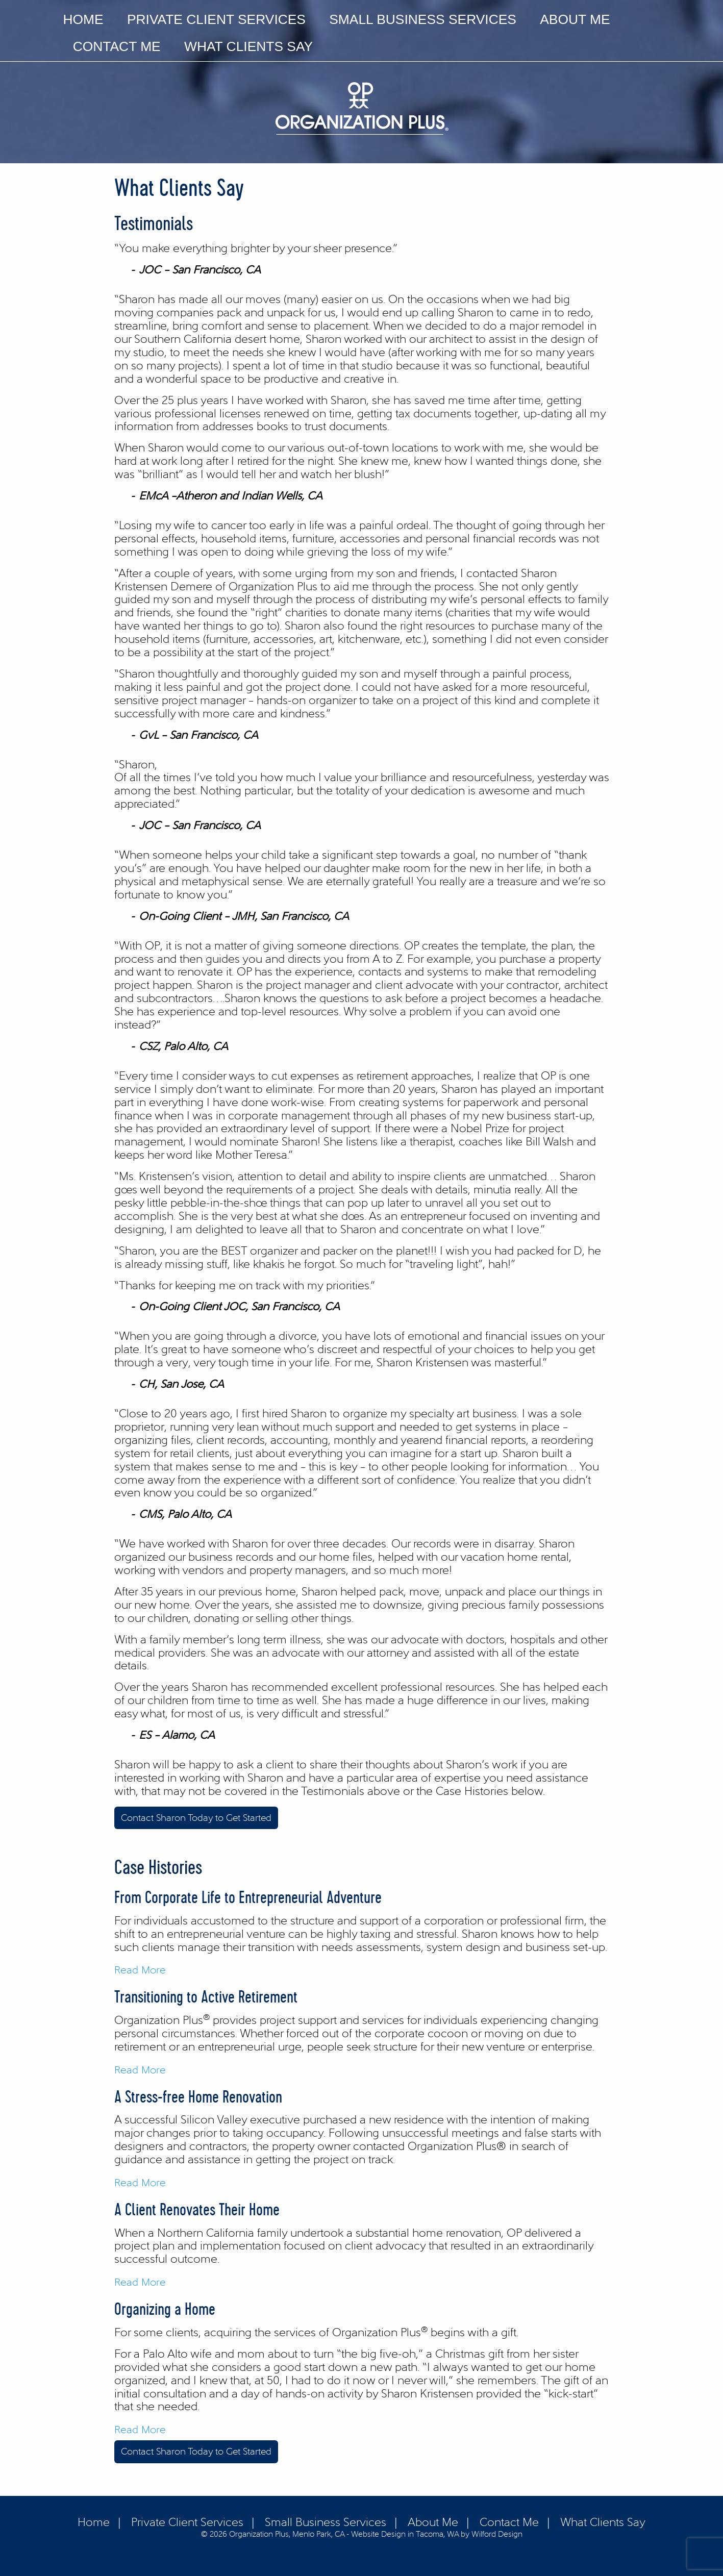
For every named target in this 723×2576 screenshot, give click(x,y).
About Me (575, 19)
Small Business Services (422, 19)
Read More (140, 1970)
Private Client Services (216, 19)
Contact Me (117, 46)
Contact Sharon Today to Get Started (196, 1817)
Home (83, 19)
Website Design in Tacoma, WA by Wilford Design (436, 2534)
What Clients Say (248, 46)
